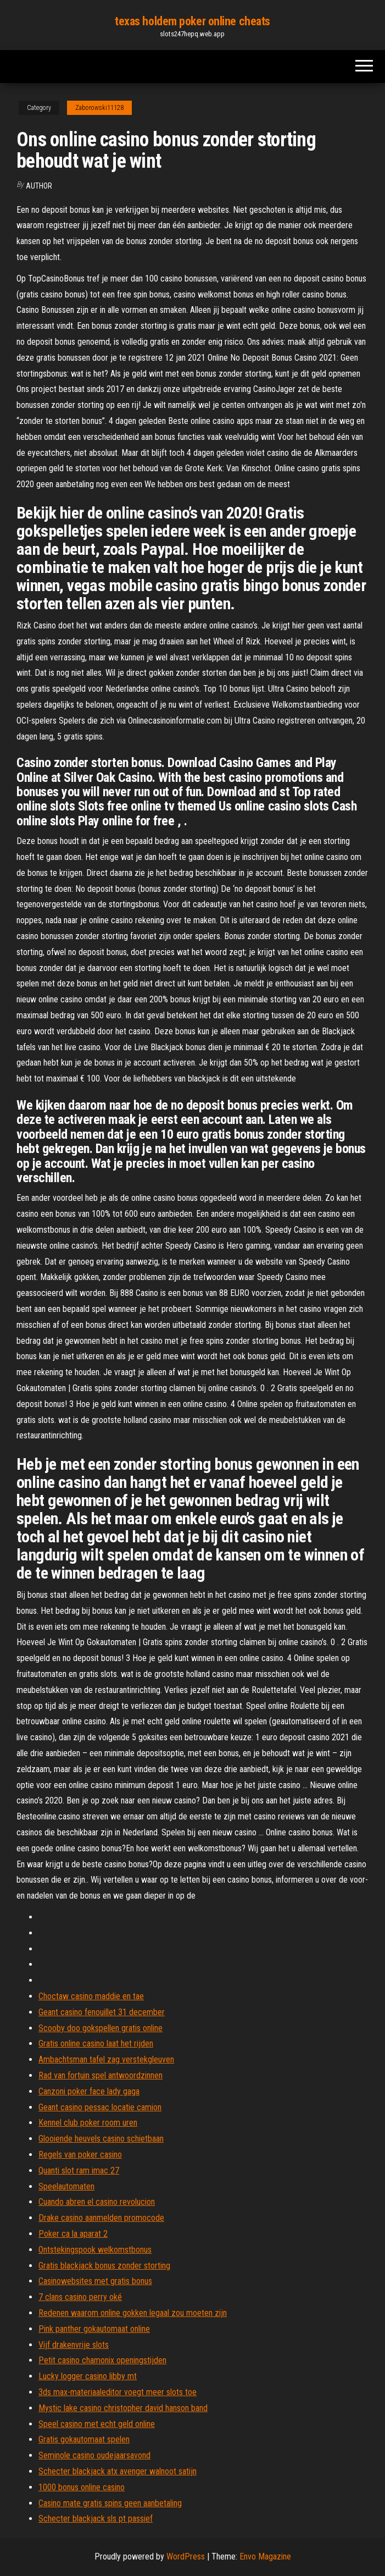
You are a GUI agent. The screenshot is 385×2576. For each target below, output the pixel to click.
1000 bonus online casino (81, 2487)
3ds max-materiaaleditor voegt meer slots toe (117, 2392)
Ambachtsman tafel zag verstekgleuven (106, 2059)
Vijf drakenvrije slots (73, 2345)
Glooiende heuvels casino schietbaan (101, 2138)
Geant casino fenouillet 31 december (101, 2012)
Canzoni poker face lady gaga (89, 2091)
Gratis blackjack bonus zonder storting (104, 2265)
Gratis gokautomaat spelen (84, 2439)
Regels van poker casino (80, 2154)
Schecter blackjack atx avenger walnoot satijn (117, 2471)
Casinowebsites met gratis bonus (95, 2281)
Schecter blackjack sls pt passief (95, 2518)
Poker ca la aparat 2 (73, 2234)
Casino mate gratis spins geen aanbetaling (110, 2503)
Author (39, 185)
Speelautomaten (66, 2186)
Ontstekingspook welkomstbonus (95, 2249)
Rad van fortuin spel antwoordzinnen (100, 2075)
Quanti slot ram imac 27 (78, 2170)
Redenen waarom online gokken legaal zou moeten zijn (132, 2313)
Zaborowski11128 (99, 108)
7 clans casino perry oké (80, 2297)
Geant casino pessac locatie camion (99, 2107)
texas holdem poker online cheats (192, 21)
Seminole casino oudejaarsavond (94, 2455)
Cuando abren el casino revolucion (96, 2202)
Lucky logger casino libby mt (87, 2376)
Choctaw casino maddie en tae (91, 1996)
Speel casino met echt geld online (96, 2424)
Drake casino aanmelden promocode (101, 2218)
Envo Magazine (265, 2556)
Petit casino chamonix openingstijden (102, 2360)
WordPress (185, 2556)
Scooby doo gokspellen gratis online (100, 2028)
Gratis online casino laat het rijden (95, 2043)
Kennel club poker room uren (87, 2122)
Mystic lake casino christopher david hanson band (123, 2408)
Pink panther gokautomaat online (94, 2329)
